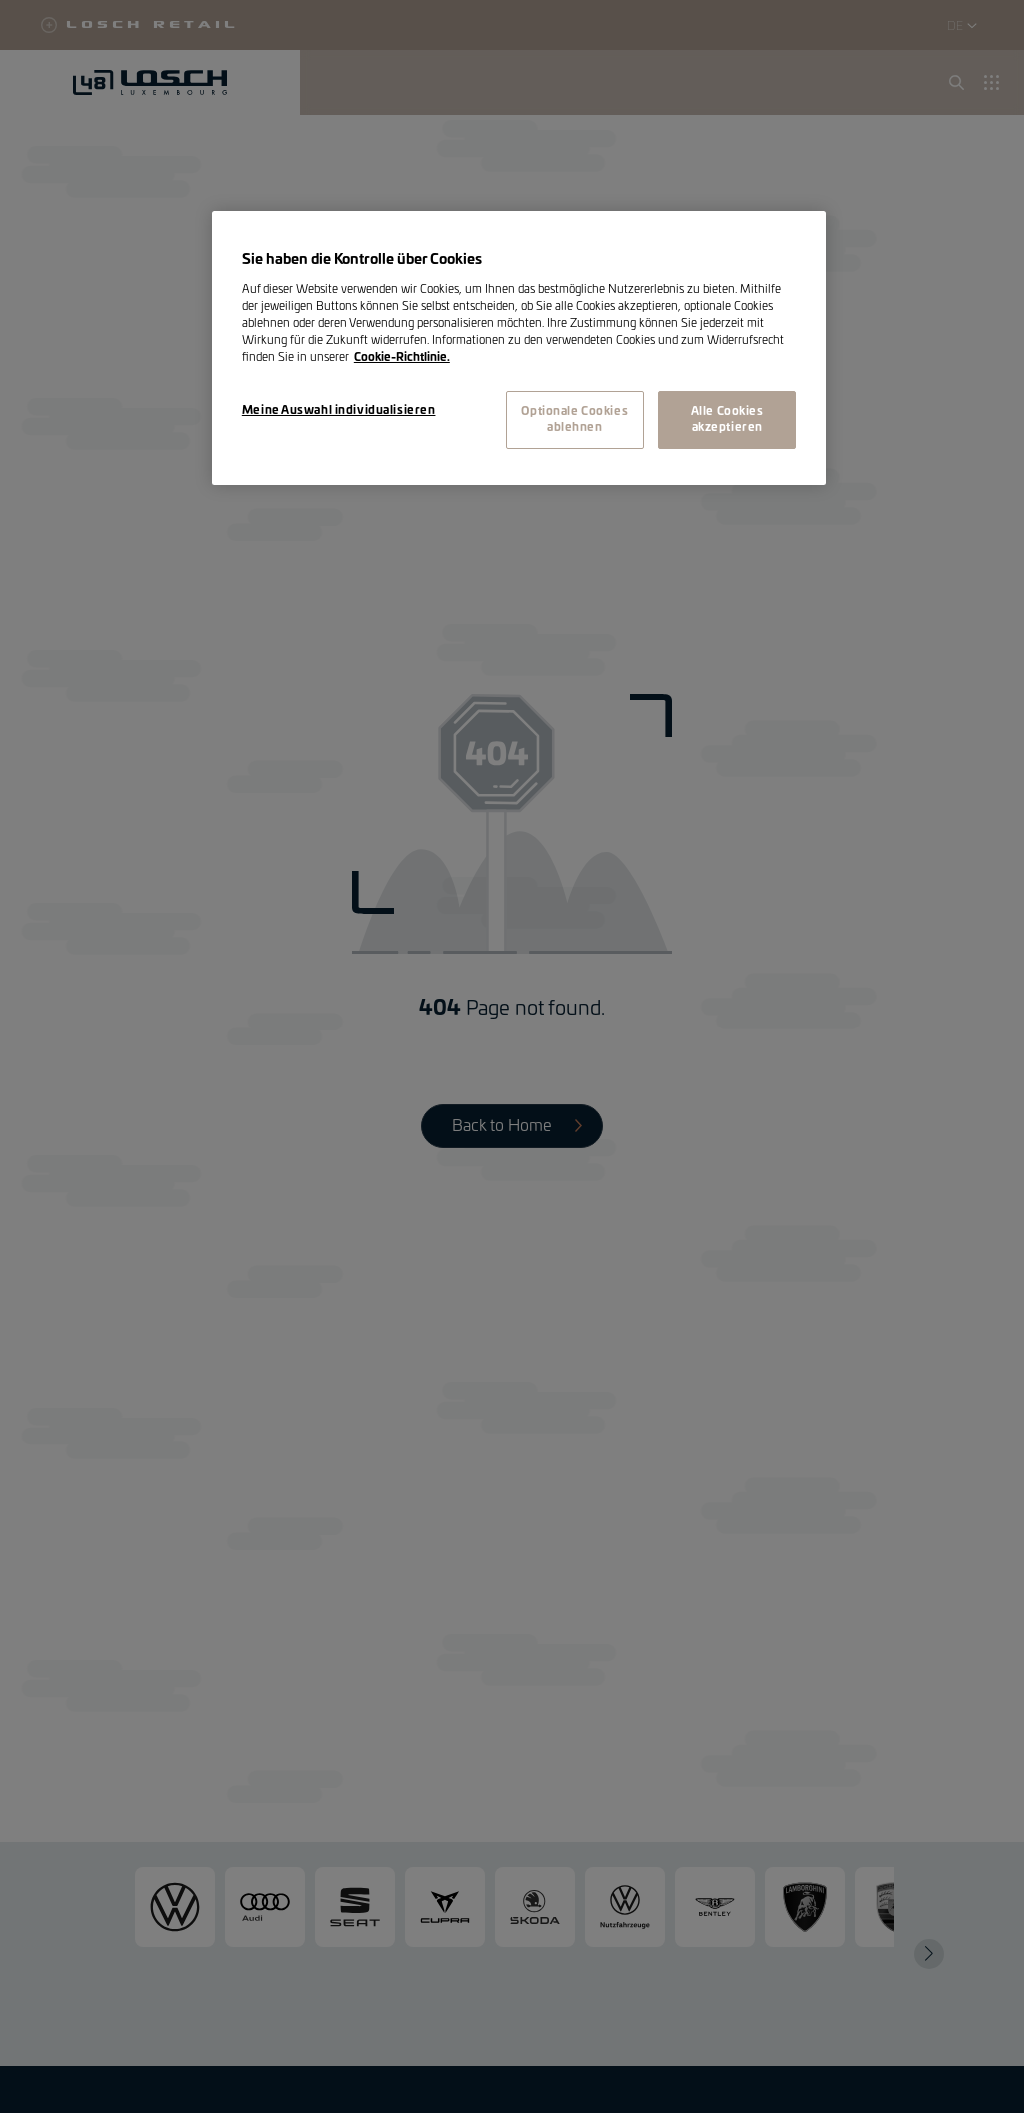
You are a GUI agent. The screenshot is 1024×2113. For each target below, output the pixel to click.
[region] (519, 348)
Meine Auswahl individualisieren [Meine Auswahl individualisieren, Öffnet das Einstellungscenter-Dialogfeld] (339, 410)
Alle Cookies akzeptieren (727, 419)
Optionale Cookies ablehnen (574, 419)
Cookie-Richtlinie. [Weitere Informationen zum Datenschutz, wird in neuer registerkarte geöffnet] (402, 357)
